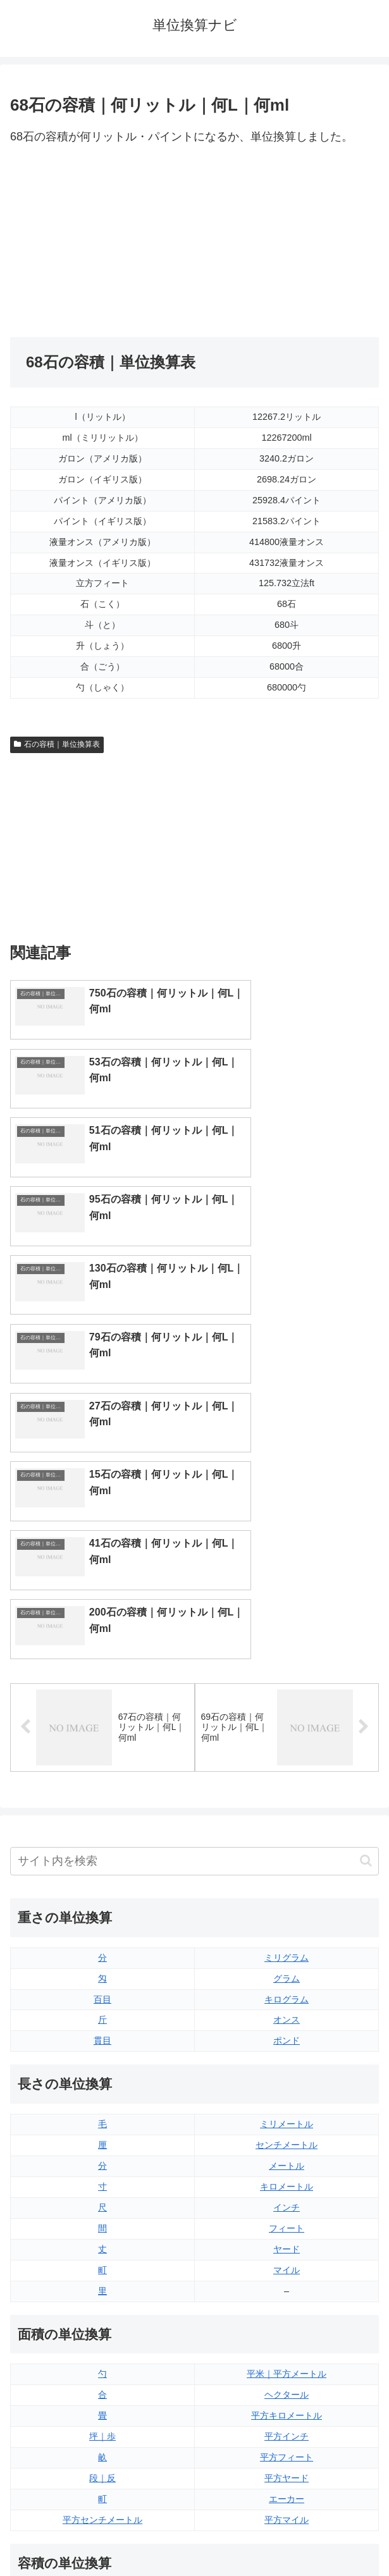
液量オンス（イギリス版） (286, 2262)
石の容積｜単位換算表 (57, 744)
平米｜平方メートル (286, 2033)
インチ (286, 1866)
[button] (366, 1520)
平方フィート (286, 2117)
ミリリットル (102, 2367)
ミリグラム (286, 1617)
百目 (102, 1658)
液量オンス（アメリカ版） (286, 2283)
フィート (286, 1887)
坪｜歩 (102, 2096)
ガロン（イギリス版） (286, 2367)
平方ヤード (286, 2138)
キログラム (286, 1658)
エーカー (286, 2159)
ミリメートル (286, 1784)
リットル (102, 2388)
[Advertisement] (102, 242)
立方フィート (286, 2304)
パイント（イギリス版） (286, 2325)
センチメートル (287, 1805)
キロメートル (286, 1846)
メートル (286, 1825)
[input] (194, 1520)
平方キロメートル (286, 2075)
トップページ (100, 2535)
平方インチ (286, 2096)
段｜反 (102, 2138)
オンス (286, 1679)
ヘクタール (286, 2054)
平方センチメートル (102, 2179)
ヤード (286, 1908)
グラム (286, 1638)
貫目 (102, 1700)
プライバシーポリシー (289, 2535)
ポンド (286, 1700)
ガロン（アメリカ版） (286, 2388)
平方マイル (286, 2179)
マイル (286, 1929)
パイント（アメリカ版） (286, 2346)
